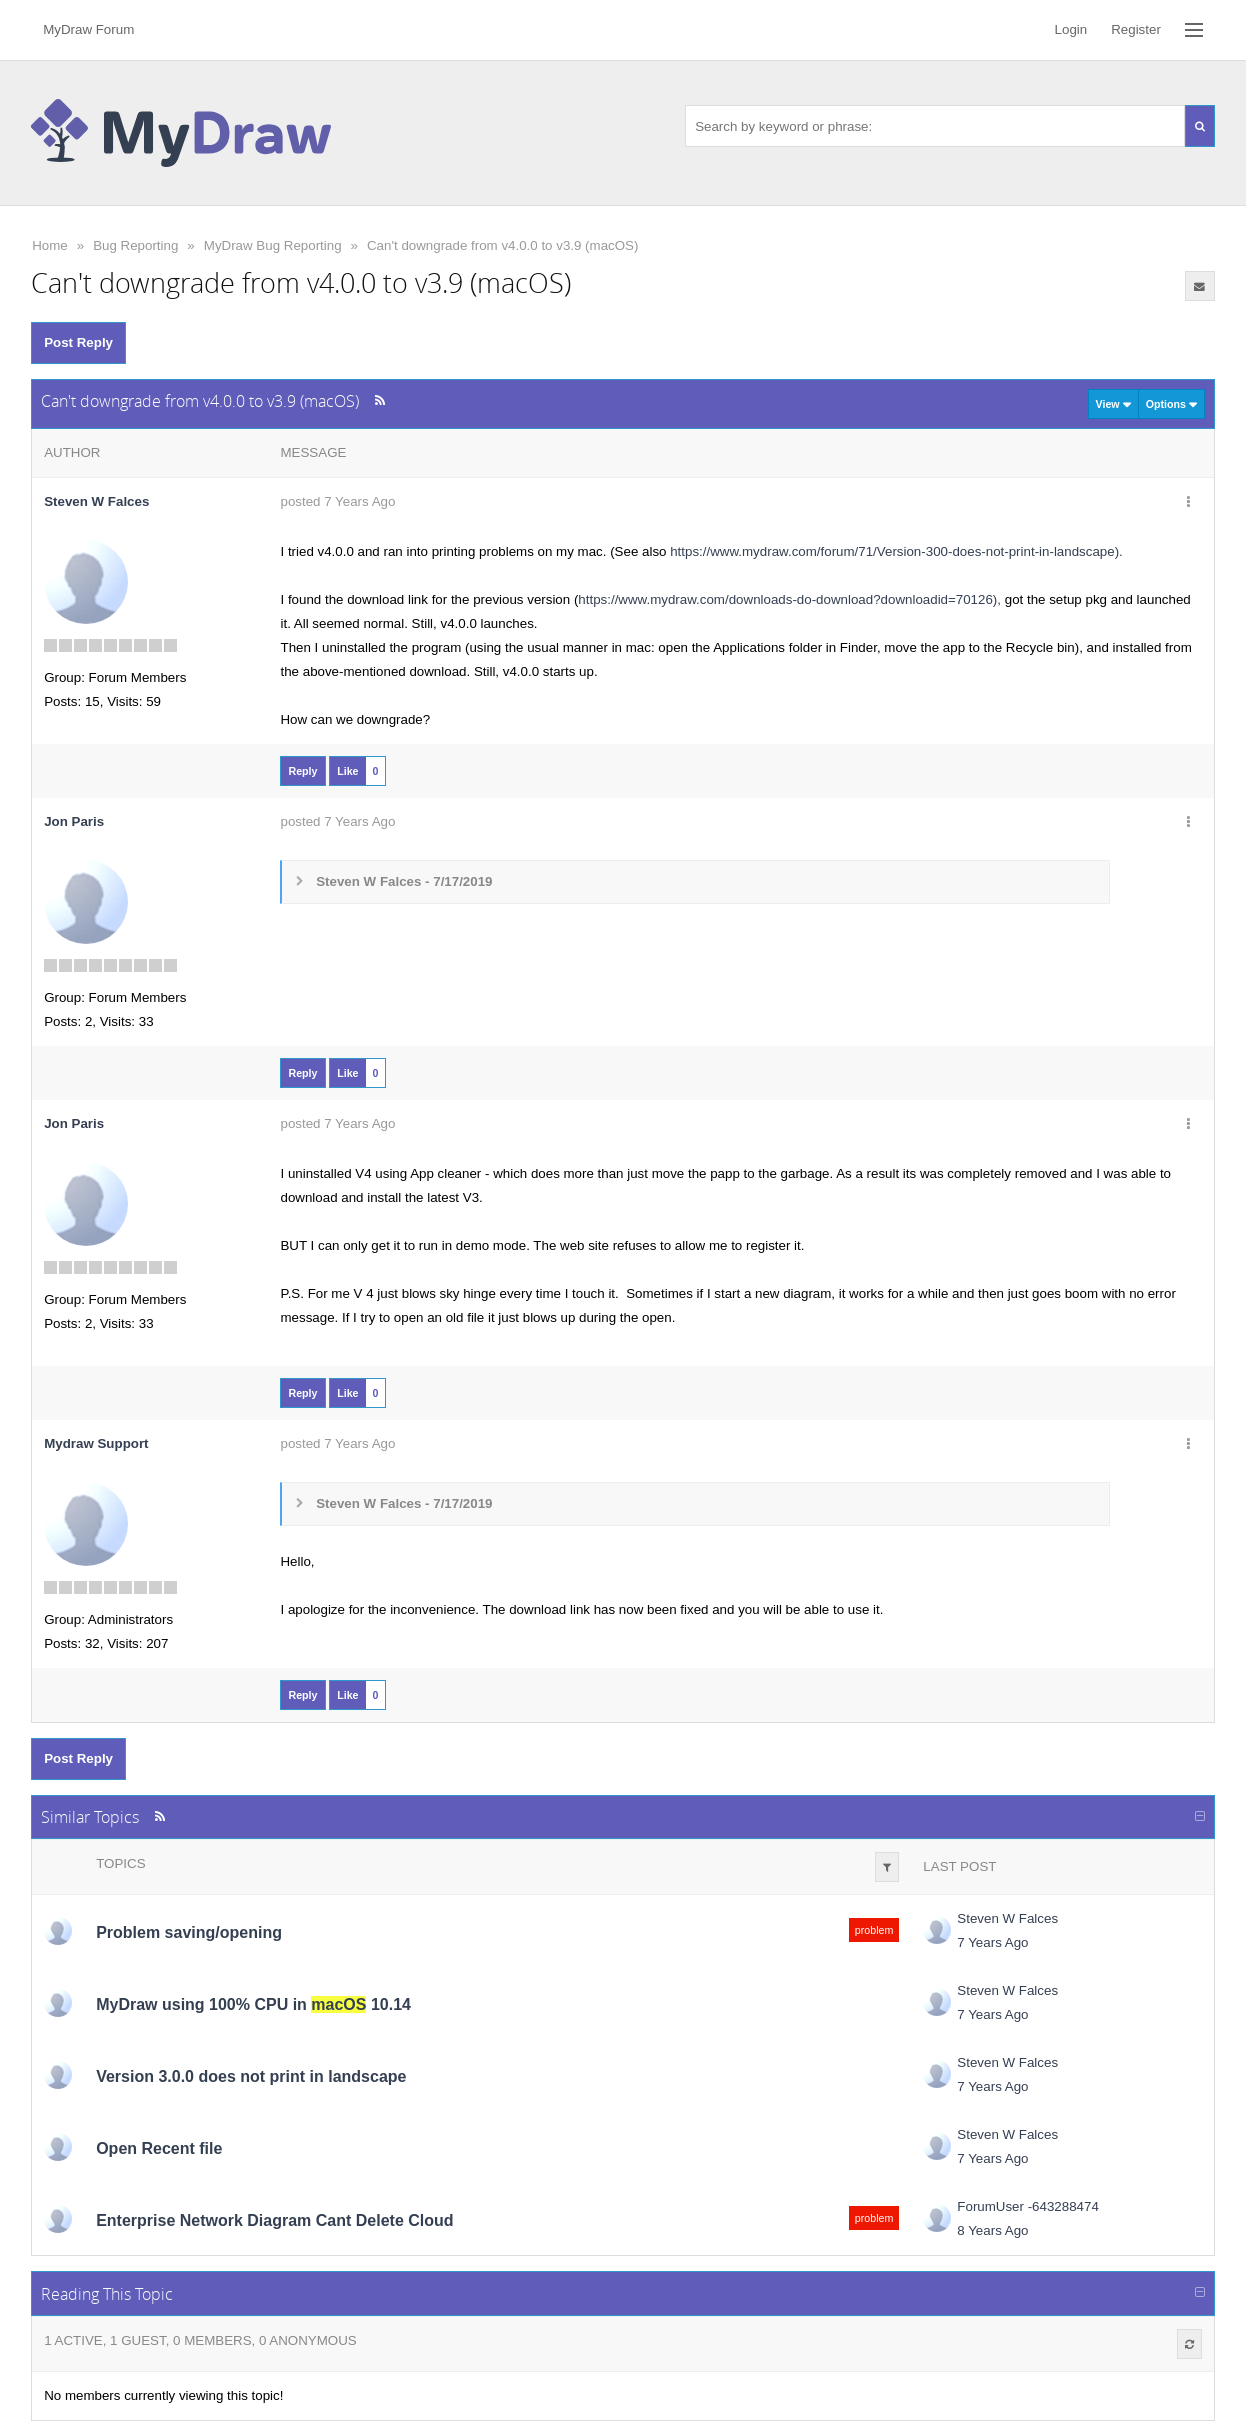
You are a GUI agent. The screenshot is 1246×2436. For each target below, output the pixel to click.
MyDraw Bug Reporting (273, 245)
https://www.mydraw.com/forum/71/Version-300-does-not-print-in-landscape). (896, 551)
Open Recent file (159, 2148)
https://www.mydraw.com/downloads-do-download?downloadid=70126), (789, 599)
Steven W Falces (96, 501)
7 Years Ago (992, 1942)
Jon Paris (74, 821)
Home (50, 245)
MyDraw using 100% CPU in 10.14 (253, 2004)
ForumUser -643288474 (1028, 2206)
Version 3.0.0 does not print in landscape (251, 2076)
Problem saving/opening (189, 1932)
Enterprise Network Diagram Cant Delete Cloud (274, 2220)
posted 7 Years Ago (337, 501)
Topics (120, 1863)
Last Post (959, 1866)
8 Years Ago (992, 2230)
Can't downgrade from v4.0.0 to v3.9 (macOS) (502, 245)
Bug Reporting (135, 245)
